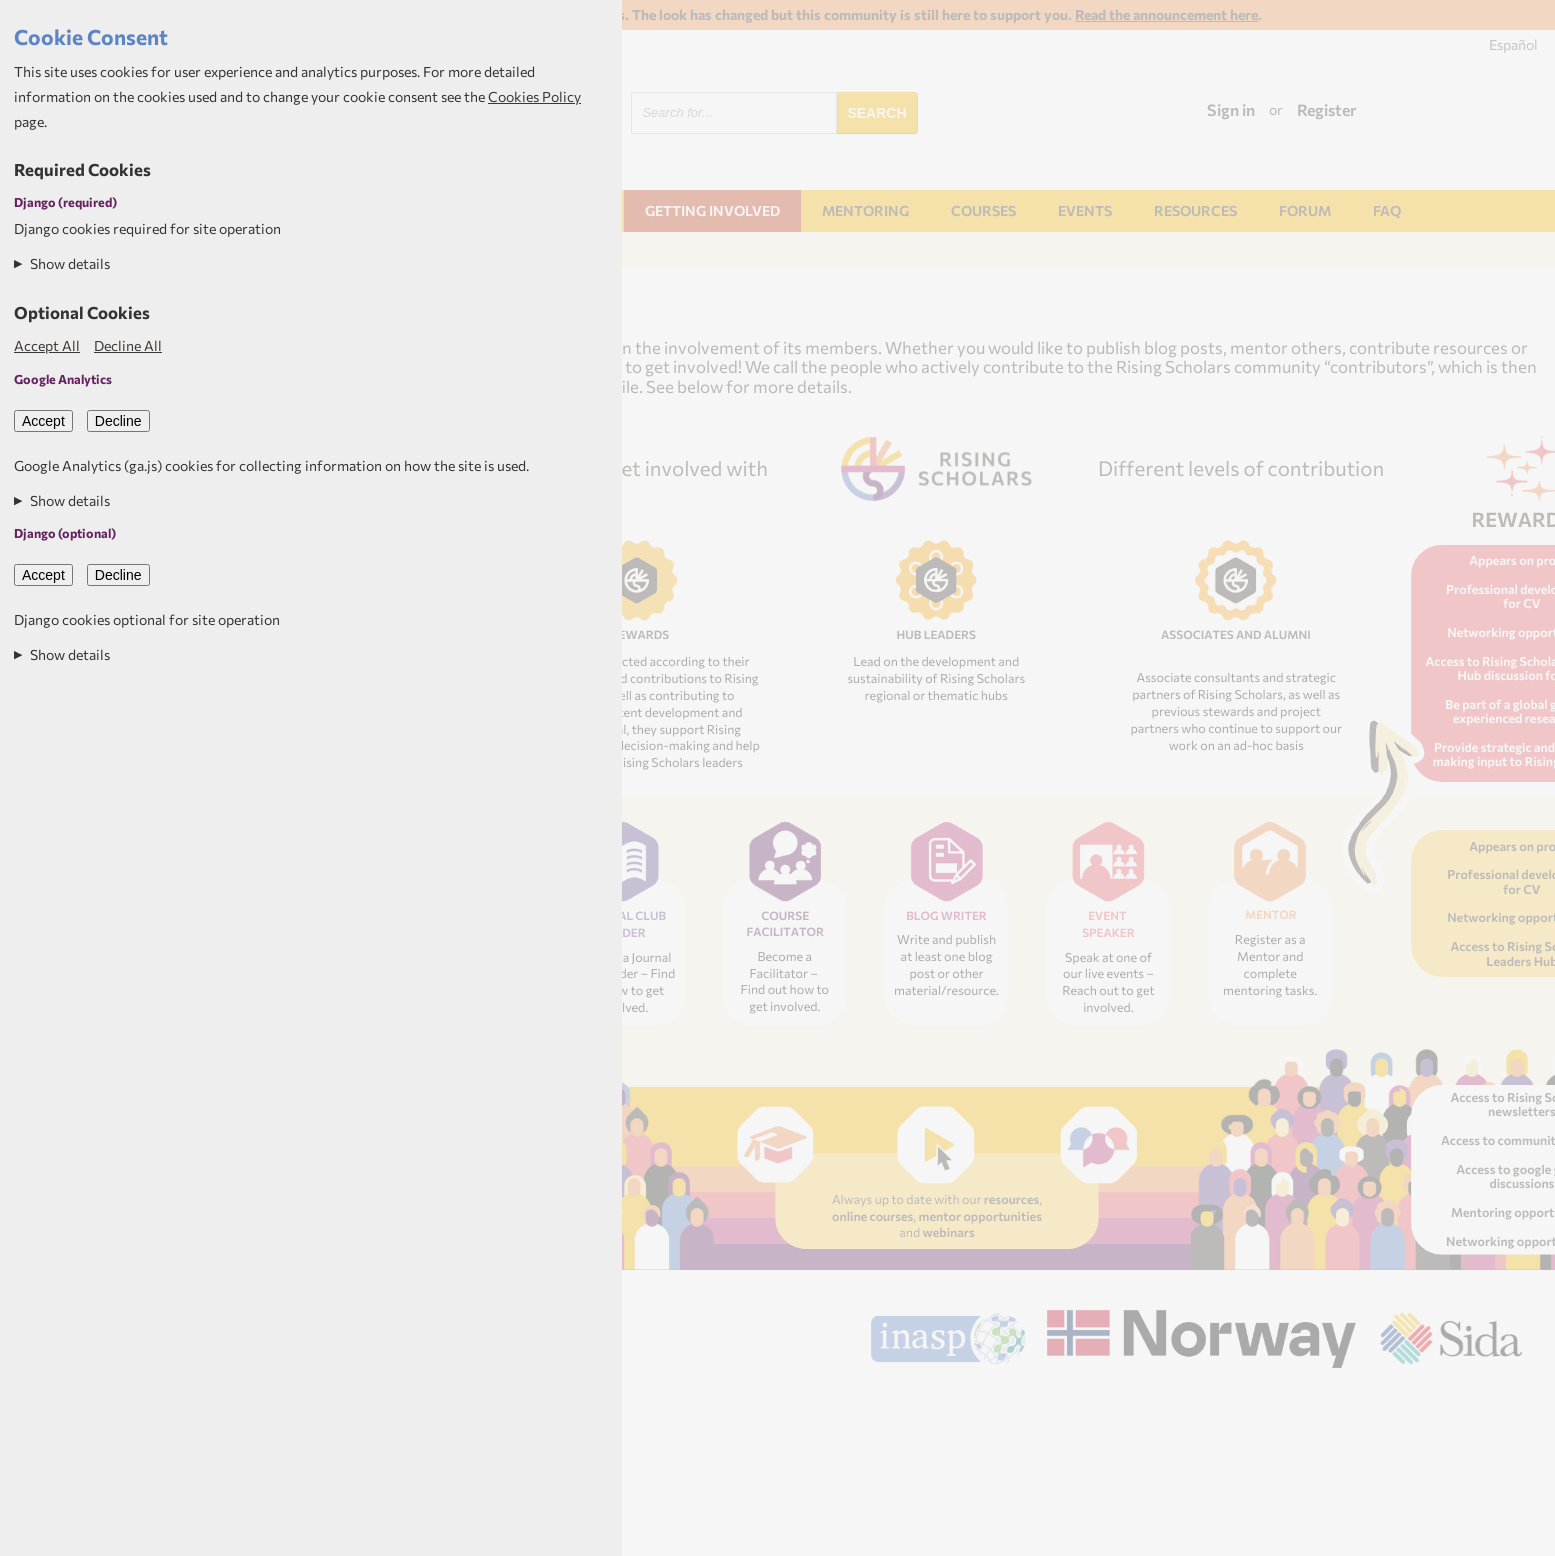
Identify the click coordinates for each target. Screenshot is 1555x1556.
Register (1327, 109)
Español (1513, 44)
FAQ (1387, 210)
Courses (983, 210)
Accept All (47, 345)
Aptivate (1504, 1396)
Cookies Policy (534, 96)
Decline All (128, 345)
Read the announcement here (1166, 14)
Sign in (1231, 109)
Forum (1305, 210)
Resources (1195, 210)
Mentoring (865, 210)
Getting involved (712, 210)
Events (1085, 210)
